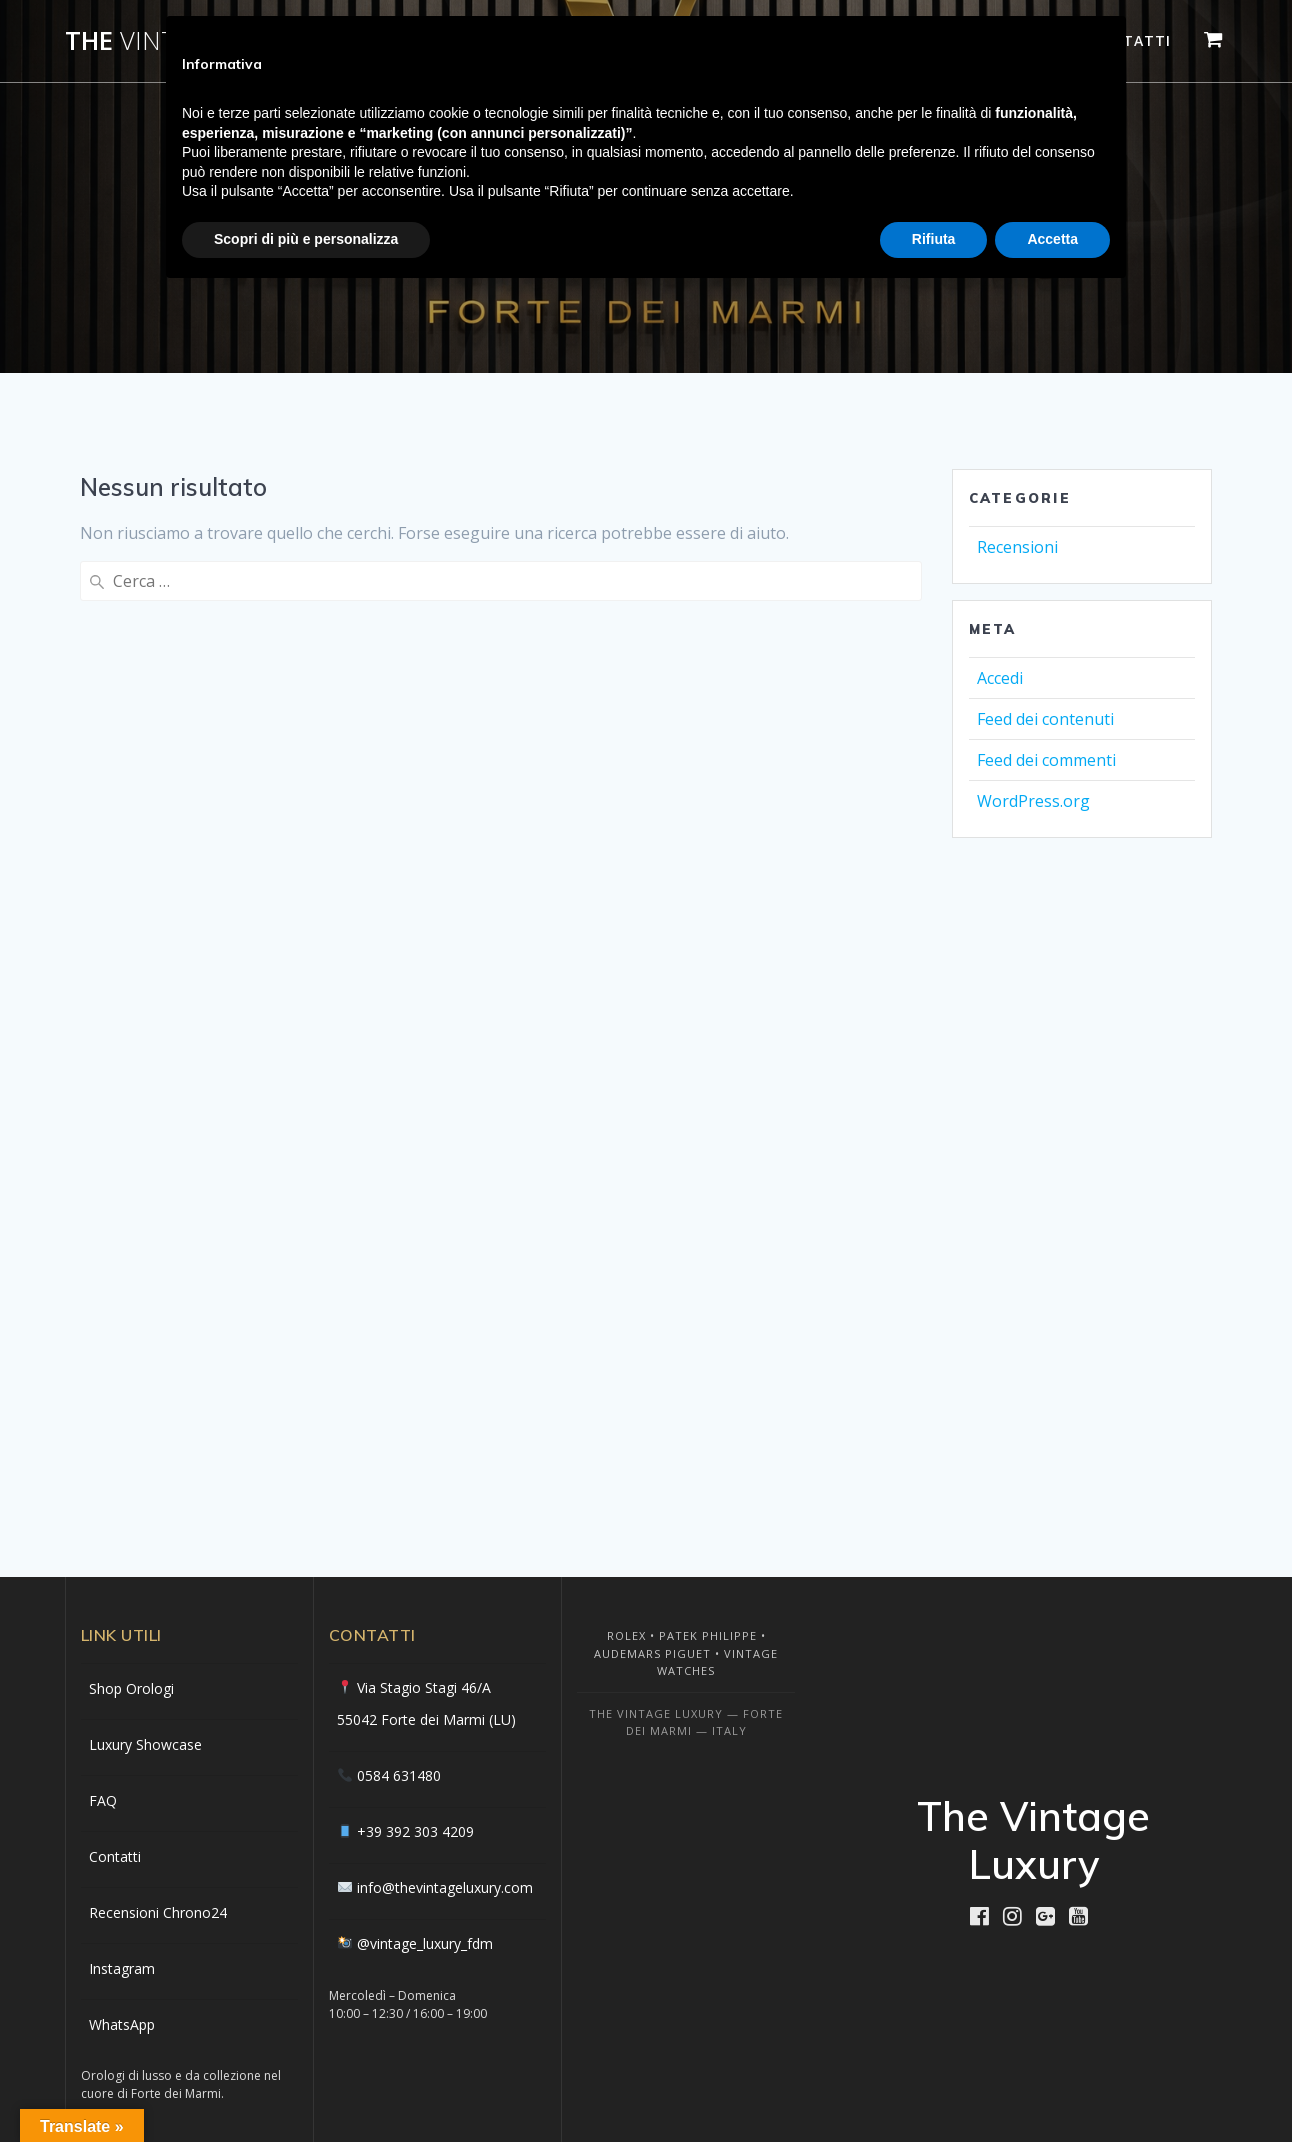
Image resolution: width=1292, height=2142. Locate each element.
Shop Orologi (131, 1688)
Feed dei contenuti (1045, 719)
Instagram (122, 1968)
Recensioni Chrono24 (158, 1912)
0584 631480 (399, 1775)
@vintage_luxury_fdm (425, 1943)
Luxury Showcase (145, 1744)
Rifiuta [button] (934, 239)
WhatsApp (122, 2024)
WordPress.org (1033, 801)
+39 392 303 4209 (415, 1831)
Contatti (115, 1856)
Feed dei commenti (1046, 760)
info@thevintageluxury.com (445, 1887)
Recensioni (1017, 547)
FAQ (103, 1800)
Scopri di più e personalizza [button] (306, 239)
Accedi (1000, 678)
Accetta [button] (1052, 239)
